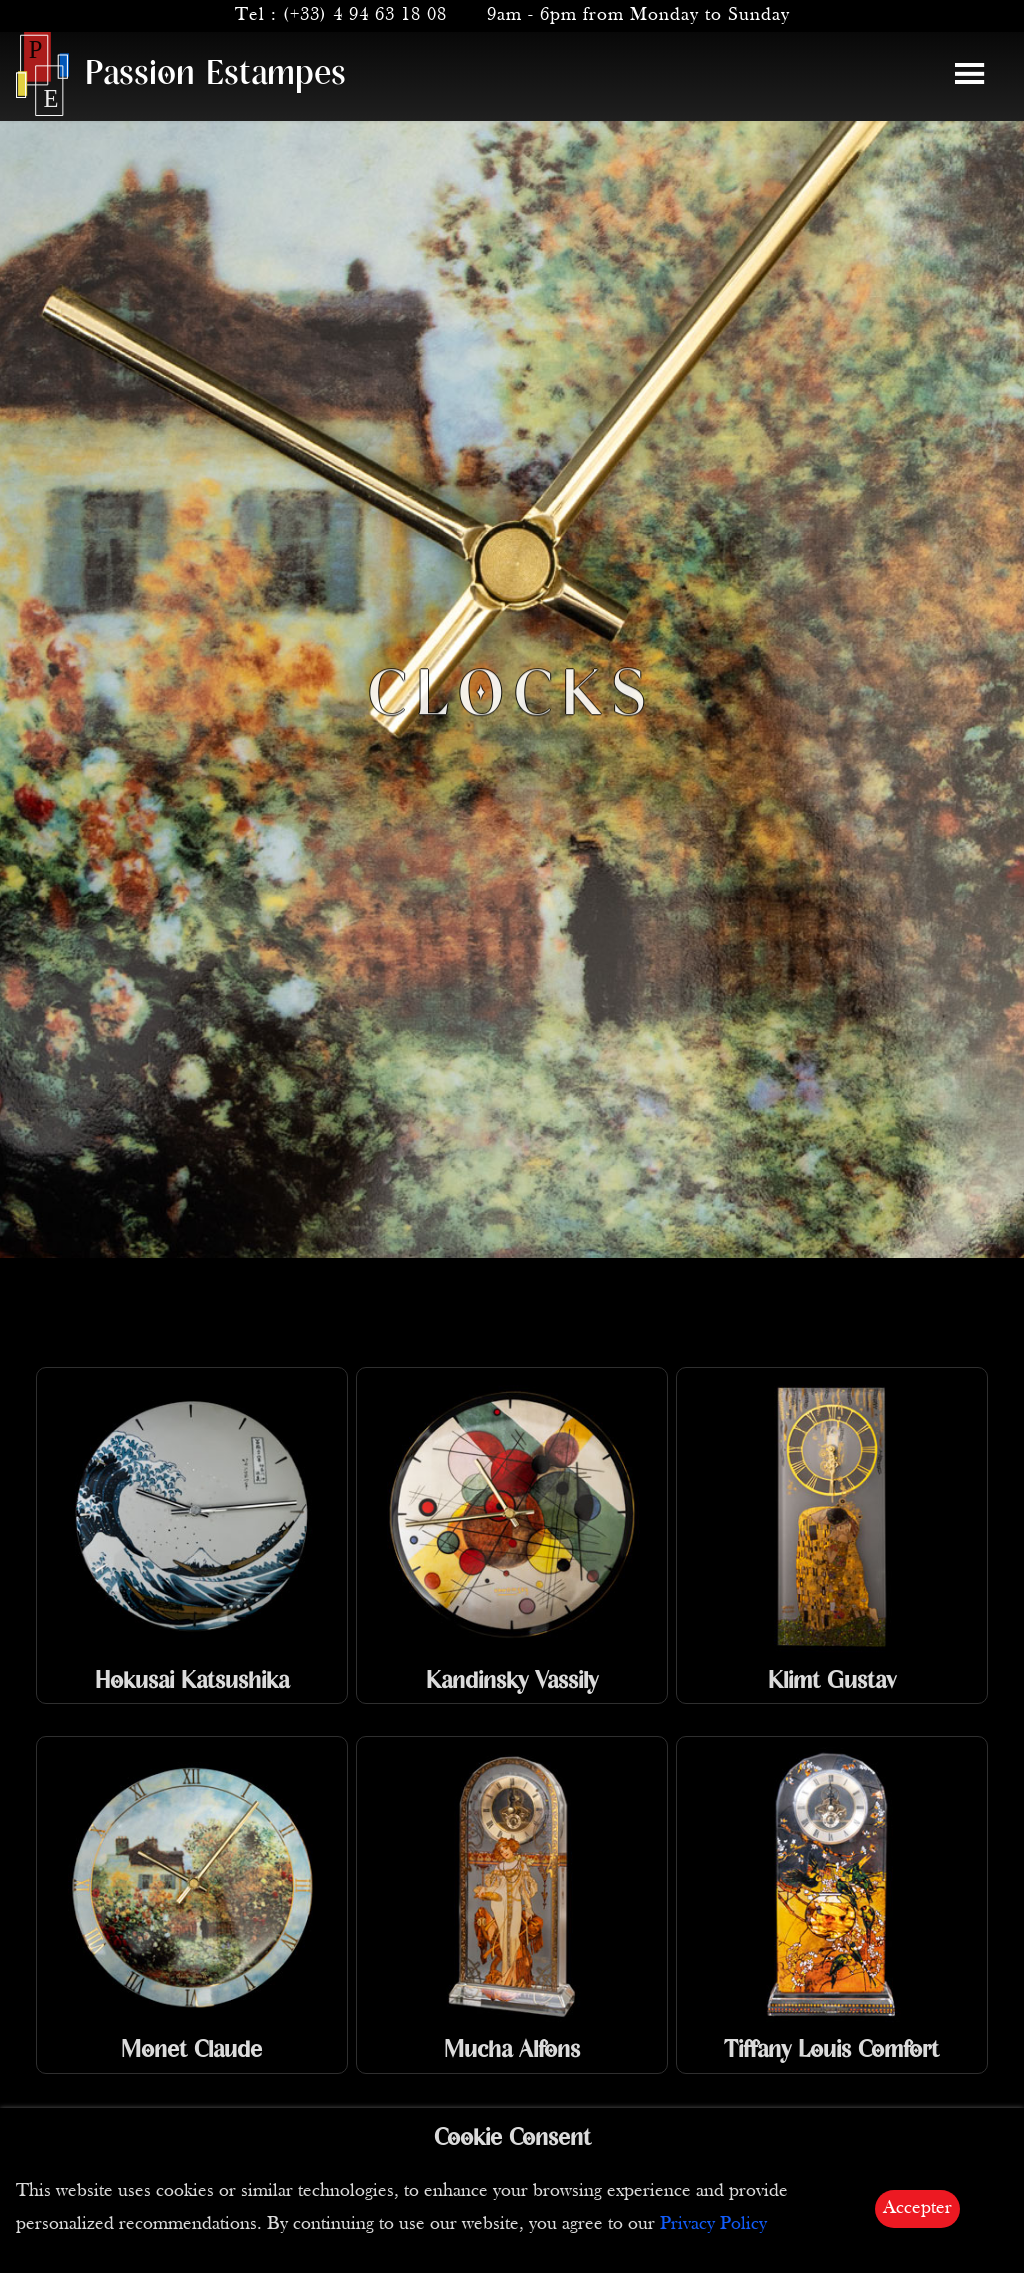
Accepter (917, 2208)
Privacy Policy (713, 2224)
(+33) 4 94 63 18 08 (365, 15)
